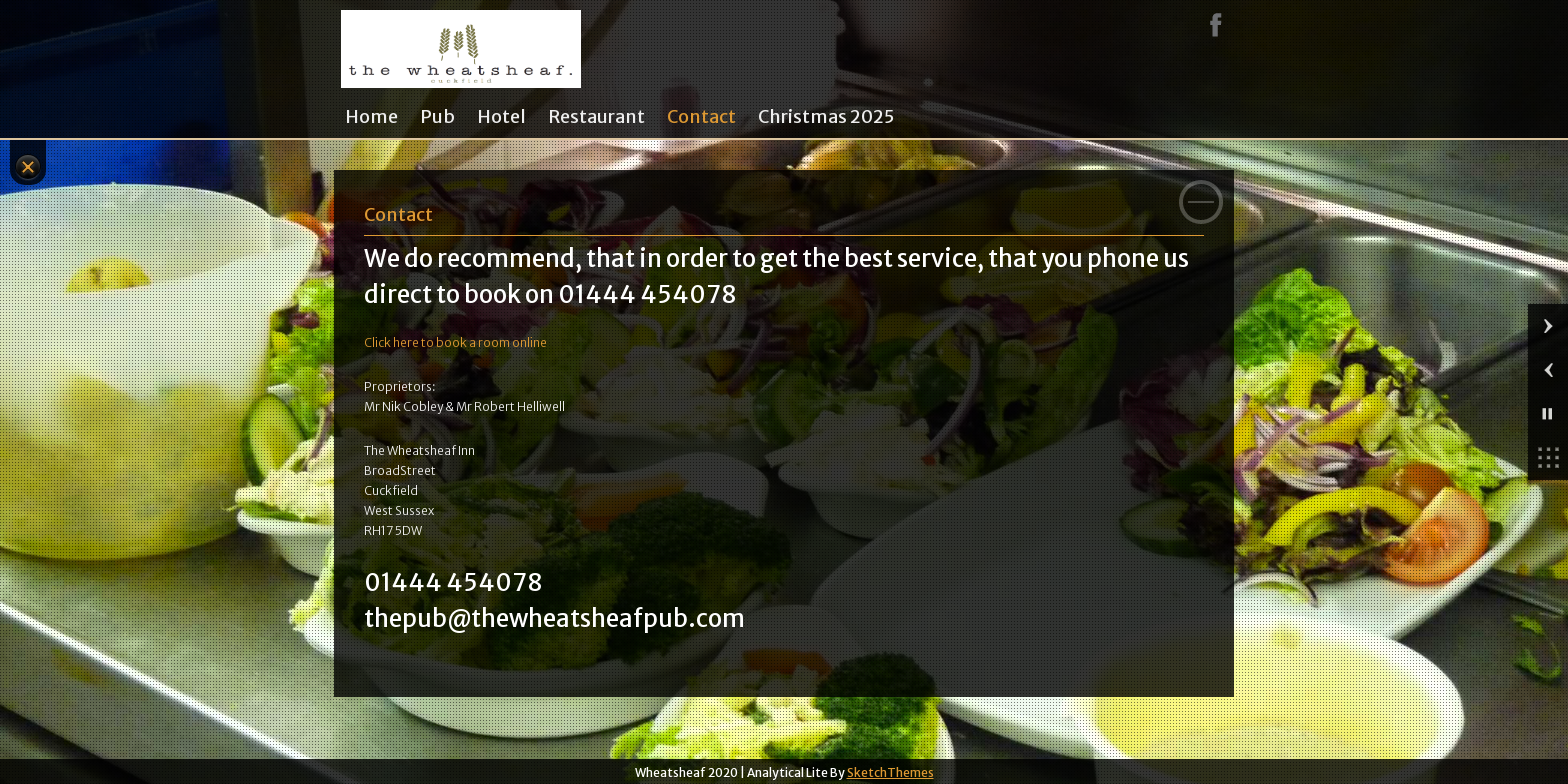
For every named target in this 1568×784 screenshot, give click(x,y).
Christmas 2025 (826, 117)
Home (371, 117)
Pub (437, 117)
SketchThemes (890, 772)
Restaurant (596, 117)
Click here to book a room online (455, 342)
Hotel (501, 117)
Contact (701, 117)
